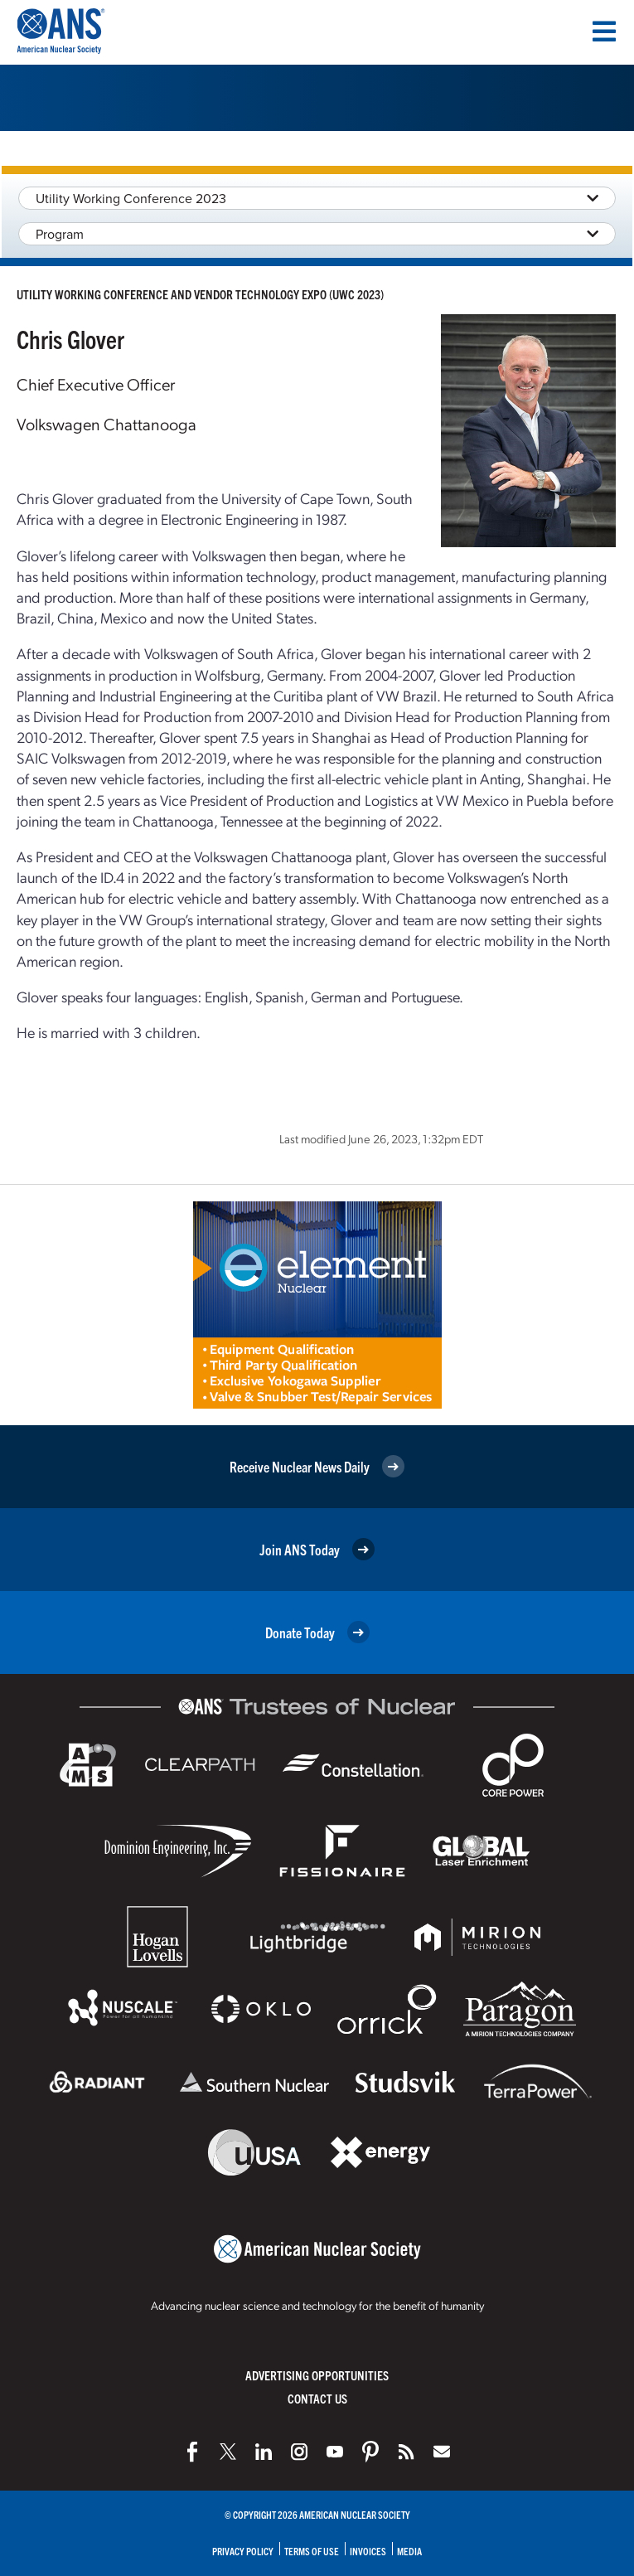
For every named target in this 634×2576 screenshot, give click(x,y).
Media (409, 2550)
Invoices (368, 2550)
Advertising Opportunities (317, 2375)
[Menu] (604, 31)
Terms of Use (311, 2550)
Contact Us (317, 2398)
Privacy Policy (242, 2550)
